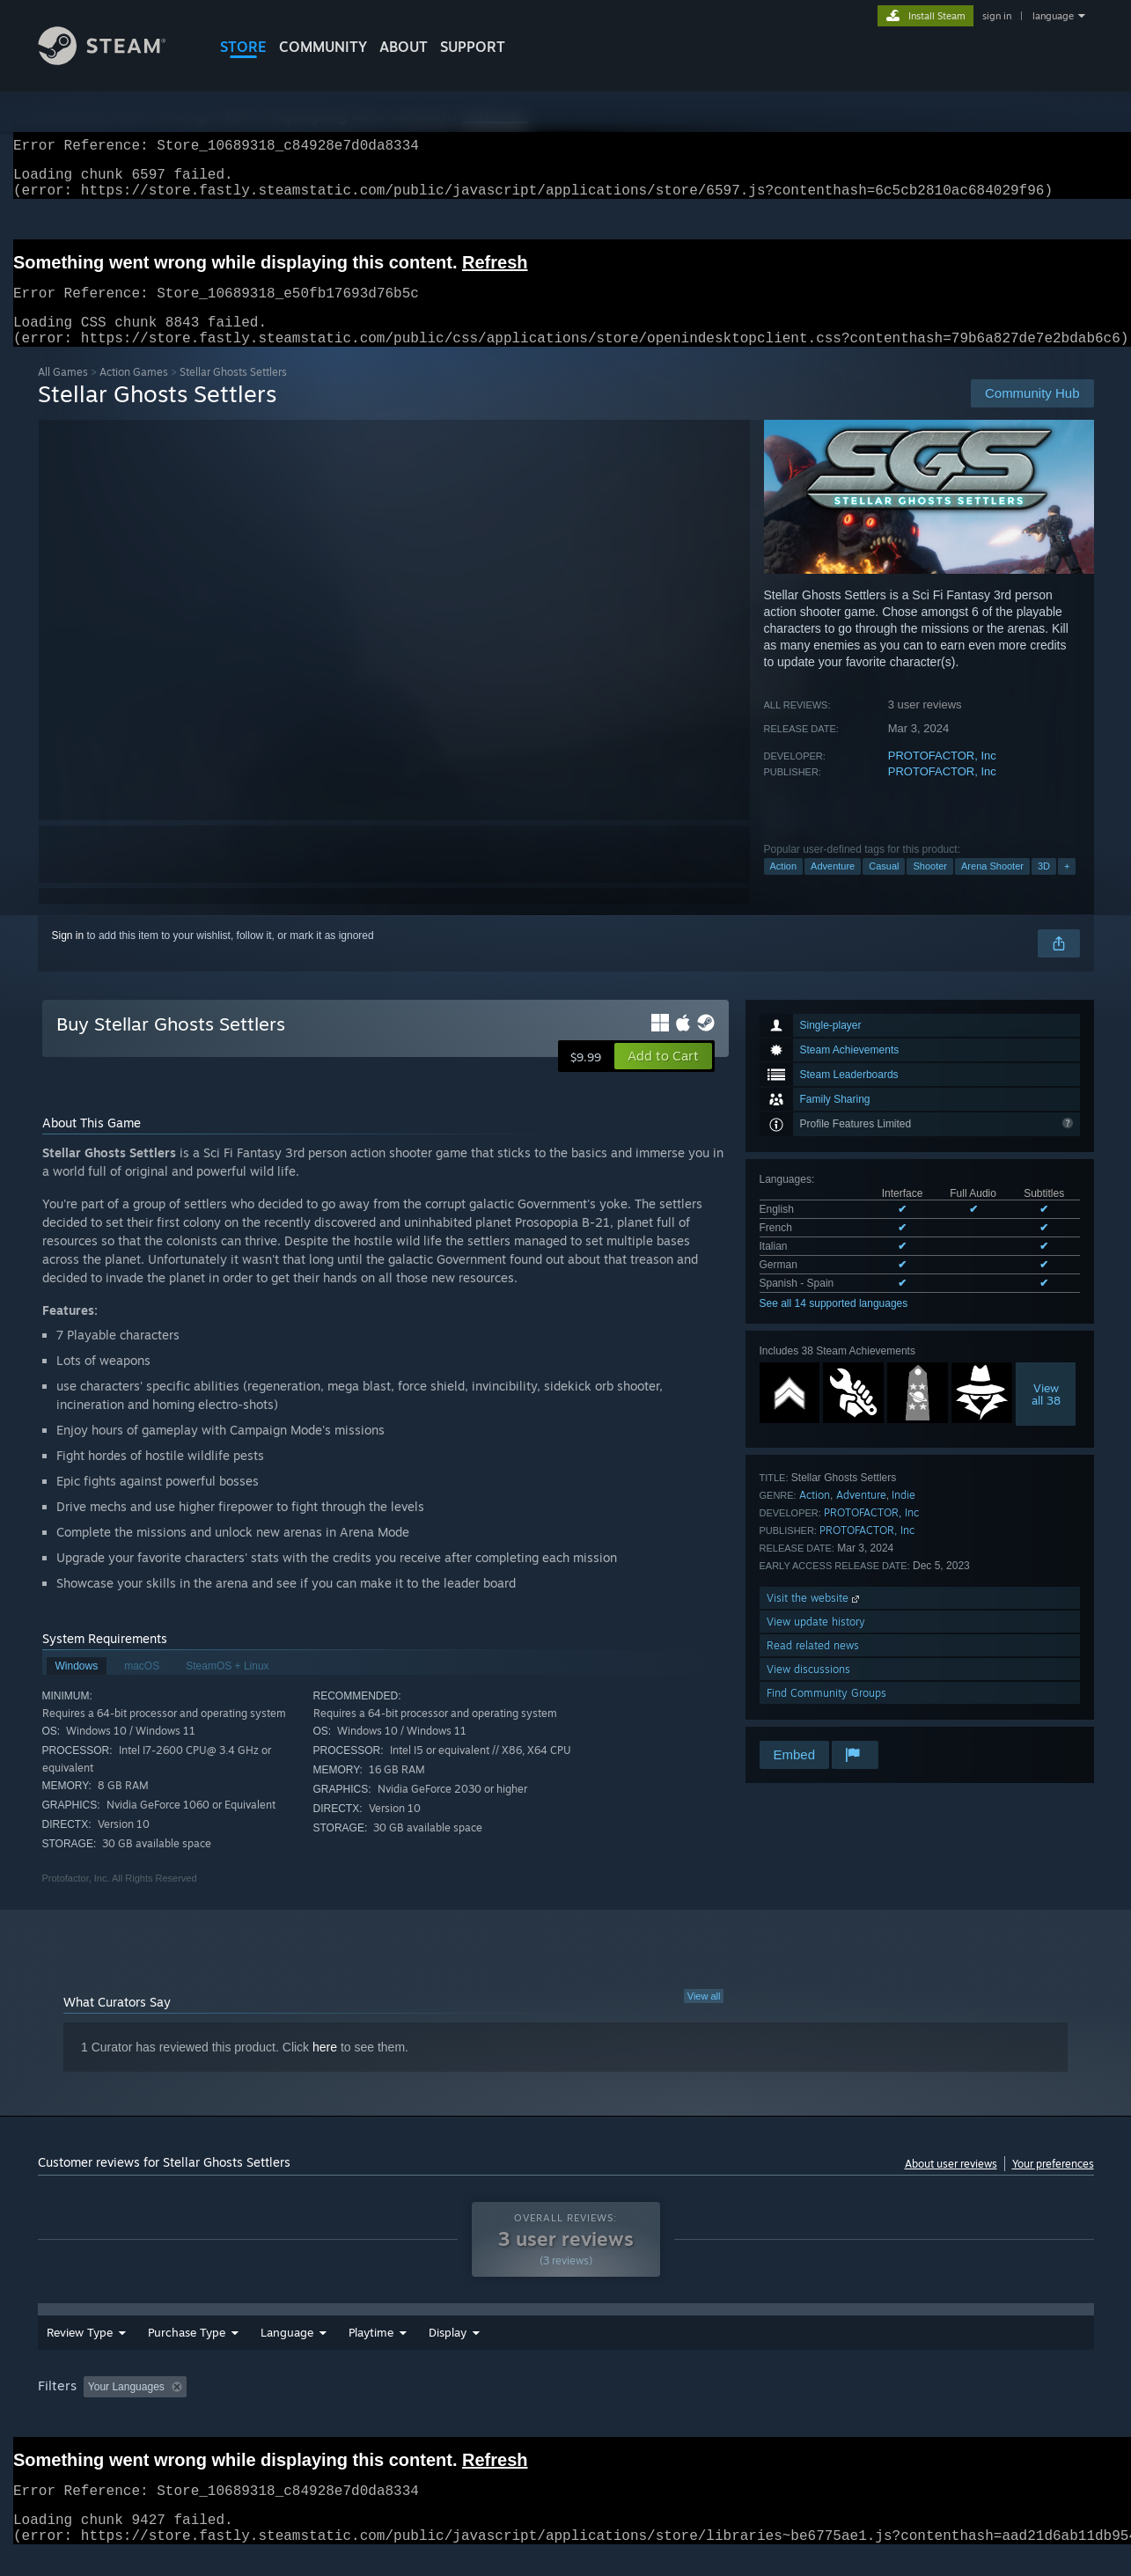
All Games (63, 393)
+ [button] (1066, 887)
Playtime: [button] (439, 2408)
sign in (996, 16)
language (1053, 16)
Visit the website (815, 1619)
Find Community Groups (826, 1714)
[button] (663, 1077)
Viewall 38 (1046, 1415)
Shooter (930, 887)
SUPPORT (472, 46)
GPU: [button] (863, 2408)
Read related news (813, 1666)
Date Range (379, 2353)
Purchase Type (186, 2353)
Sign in (68, 956)
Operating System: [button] (714, 2408)
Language (287, 2353)
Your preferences (1053, 2184)
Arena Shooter (992, 887)
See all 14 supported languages (834, 1324)
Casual (884, 887)
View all (704, 2017)
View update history (816, 1642)
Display (544, 2353)
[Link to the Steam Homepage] (115, 60)
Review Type (80, 2353)
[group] (566, 2409)
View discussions (808, 1690)
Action (783, 887)
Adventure (833, 887)
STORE (243, 46)
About (403, 46)
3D (1044, 887)
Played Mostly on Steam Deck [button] (566, 2408)
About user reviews (951, 2184)
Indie (903, 1516)
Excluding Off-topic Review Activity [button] (304, 2408)
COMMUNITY (323, 46)
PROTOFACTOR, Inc (942, 776)
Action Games (133, 393)
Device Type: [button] (940, 2408)
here (324, 2068)
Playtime (467, 2353)
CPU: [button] (804, 2408)
